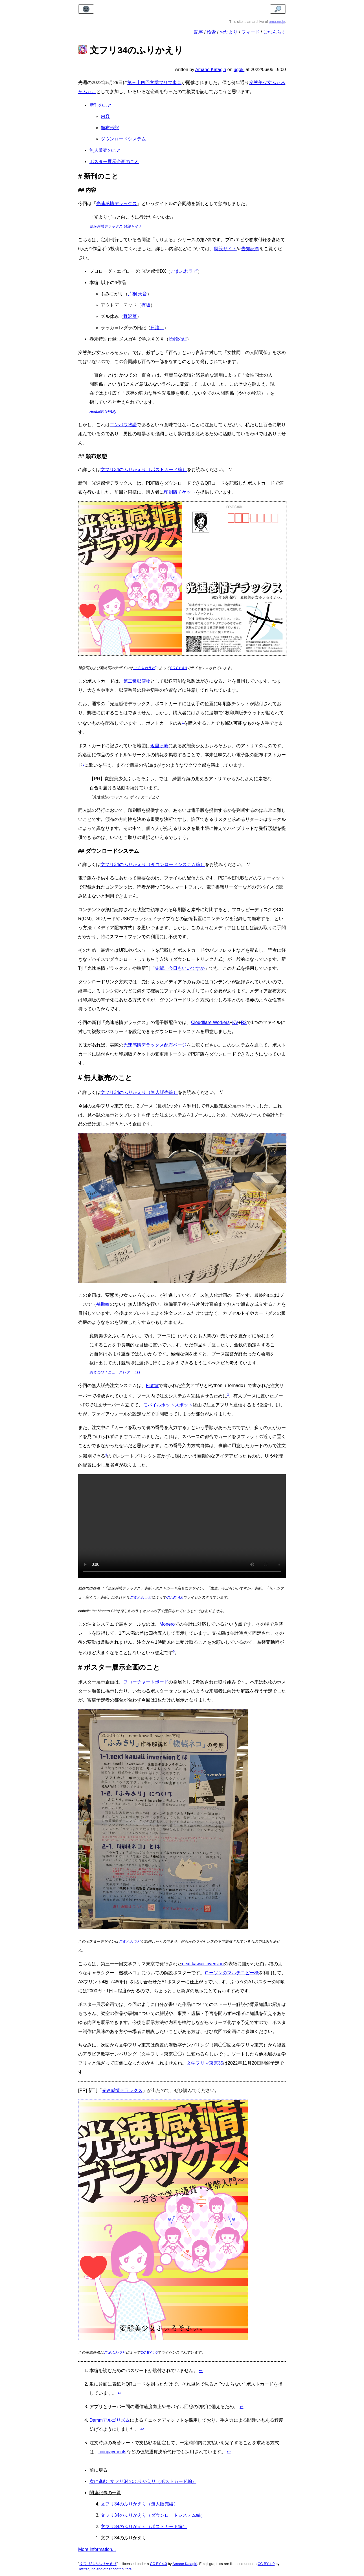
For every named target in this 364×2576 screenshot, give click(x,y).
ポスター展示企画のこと (114, 161)
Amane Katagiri (184, 2564)
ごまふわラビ (184, 271)
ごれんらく (274, 32)
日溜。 (157, 327)
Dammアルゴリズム (109, 2420)
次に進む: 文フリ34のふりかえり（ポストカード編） (142, 2481)
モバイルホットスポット (168, 1405)
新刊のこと (100, 105)
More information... (97, 2549)
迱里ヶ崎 (159, 745)
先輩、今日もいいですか (180, 968)
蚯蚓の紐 (178, 339)
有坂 (145, 305)
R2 (244, 1022)
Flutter (152, 1385)
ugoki (239, 69)
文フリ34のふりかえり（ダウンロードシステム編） (152, 864)
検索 (211, 32)
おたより (229, 32)
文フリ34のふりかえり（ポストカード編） (143, 469)
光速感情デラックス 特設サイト (115, 226)
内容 (105, 116)
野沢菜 (130, 316)
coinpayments (112, 2451)
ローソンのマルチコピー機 (232, 1972)
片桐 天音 (137, 293)
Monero (167, 1624)
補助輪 (103, 1304)
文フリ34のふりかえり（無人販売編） (139, 1092)
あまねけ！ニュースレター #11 (115, 1372)
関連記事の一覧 (105, 2492)
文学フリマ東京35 (205, 2063)
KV (235, 1022)
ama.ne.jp (277, 21)
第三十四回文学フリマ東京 (154, 82)
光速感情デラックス (116, 203)
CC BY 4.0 (178, 668)
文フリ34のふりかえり (98, 2564)
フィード (251, 32)
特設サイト (225, 248)
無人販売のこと (105, 150)
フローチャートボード (145, 1682)
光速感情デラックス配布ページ (155, 1045)
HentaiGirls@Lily (102, 411)
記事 (198, 32)
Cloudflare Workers (210, 1022)
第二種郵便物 (136, 681)
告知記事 (250, 248)
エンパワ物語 (123, 424)
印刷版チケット (180, 492)
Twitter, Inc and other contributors (104, 2569)
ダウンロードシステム (123, 139)
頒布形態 (110, 127)
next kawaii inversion (203, 1963)
